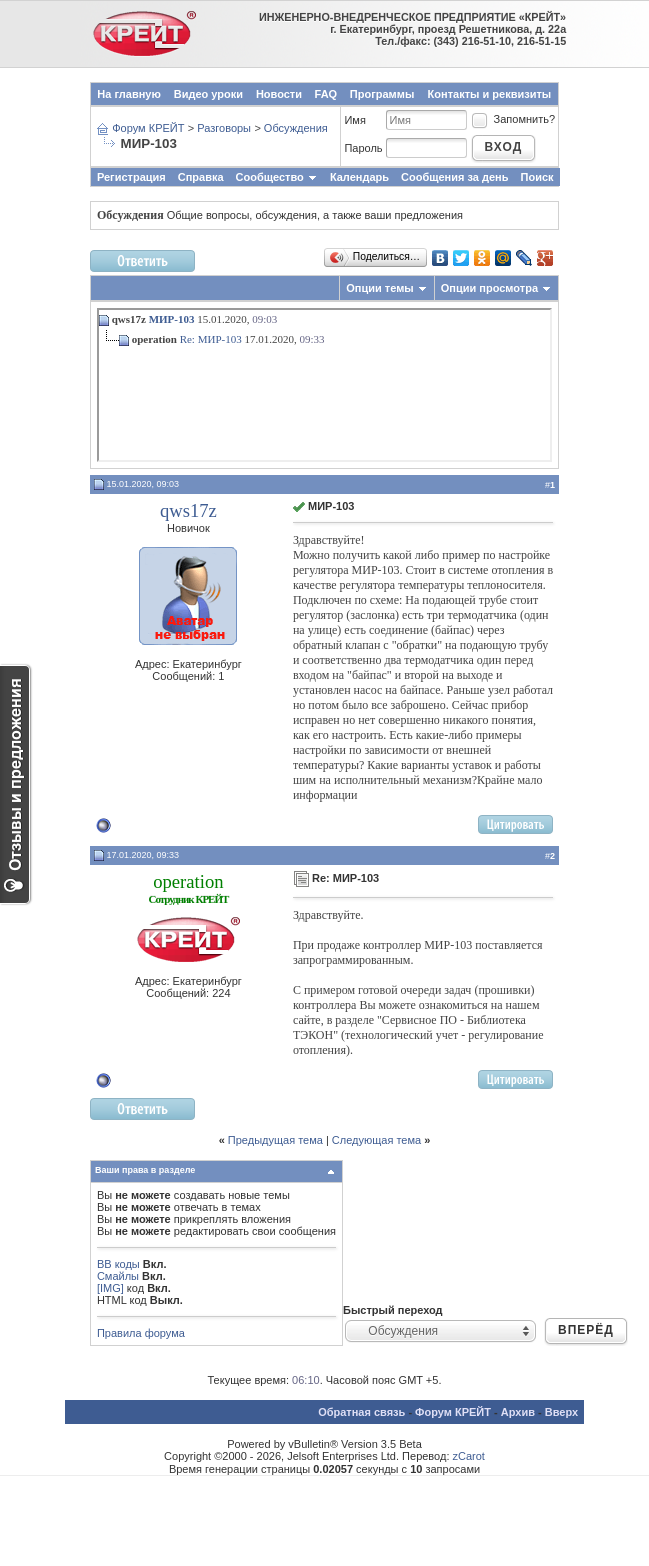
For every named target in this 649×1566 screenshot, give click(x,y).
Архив (518, 1412)
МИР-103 (172, 319)
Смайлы (118, 1276)
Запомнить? (513, 119)
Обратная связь (361, 1412)
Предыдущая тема (275, 1140)
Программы (382, 94)
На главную (128, 94)
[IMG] (110, 1288)
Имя (354, 120)
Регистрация (131, 177)
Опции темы (379, 288)
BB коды (118, 1264)
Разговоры (224, 128)
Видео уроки (208, 94)
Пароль (363, 148)
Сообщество (277, 177)
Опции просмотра (489, 288)
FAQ (326, 94)
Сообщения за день (454, 177)
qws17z (188, 510)
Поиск (537, 177)
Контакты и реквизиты (490, 94)
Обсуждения (296, 128)
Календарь (359, 177)
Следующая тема (376, 1140)
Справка (201, 177)
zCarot (469, 1456)
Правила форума (141, 1333)
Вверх (561, 1412)
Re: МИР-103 (211, 339)
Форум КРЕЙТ (148, 128)
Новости (279, 94)
